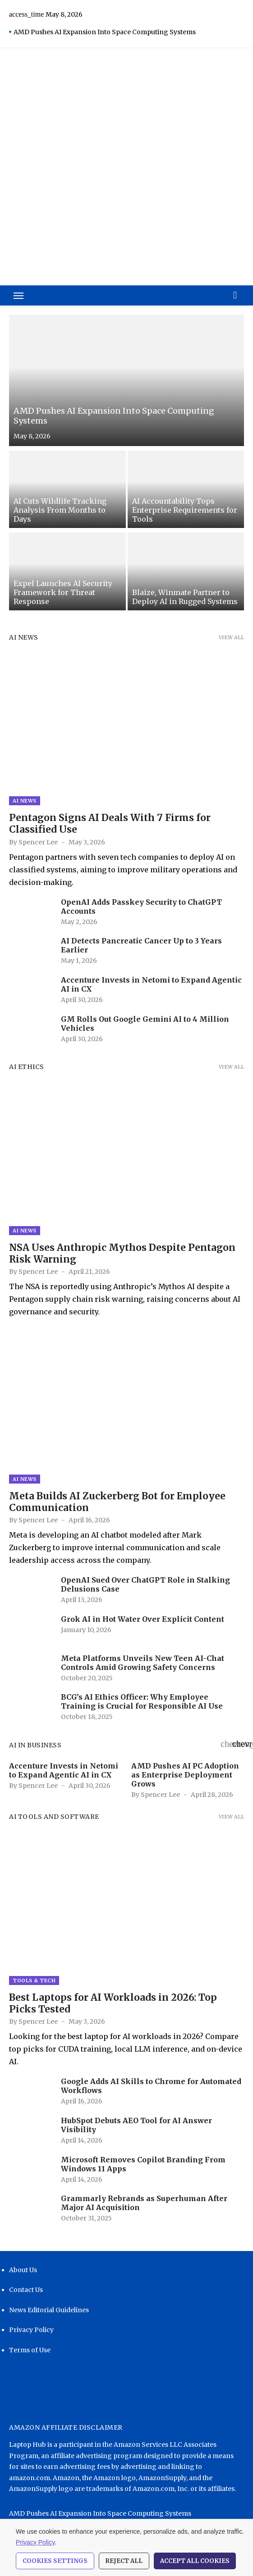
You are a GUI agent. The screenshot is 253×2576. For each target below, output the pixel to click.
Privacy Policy (31, 2330)
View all (231, 637)
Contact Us (26, 2290)
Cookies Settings (55, 2561)
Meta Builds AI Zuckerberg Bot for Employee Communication (117, 1502)
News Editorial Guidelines (49, 2310)
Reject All (124, 2561)
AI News (23, 637)
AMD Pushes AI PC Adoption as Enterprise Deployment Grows (185, 1774)
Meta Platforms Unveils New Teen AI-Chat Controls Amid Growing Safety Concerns (142, 1663)
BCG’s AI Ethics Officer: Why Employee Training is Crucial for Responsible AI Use (142, 1701)
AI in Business (35, 1745)
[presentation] (226, 1743)
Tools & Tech (34, 1980)
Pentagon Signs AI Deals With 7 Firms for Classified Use (110, 823)
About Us (23, 2270)
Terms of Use (30, 2350)
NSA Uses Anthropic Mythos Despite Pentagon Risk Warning (122, 1253)
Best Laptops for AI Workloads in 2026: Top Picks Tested (113, 2003)
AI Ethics (26, 1067)
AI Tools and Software (54, 1817)
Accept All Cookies (195, 2561)
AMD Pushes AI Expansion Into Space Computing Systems (105, 32)
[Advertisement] (126, 218)
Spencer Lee (38, 842)
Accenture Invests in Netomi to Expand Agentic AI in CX (63, 1770)
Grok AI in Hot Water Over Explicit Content (142, 1619)
